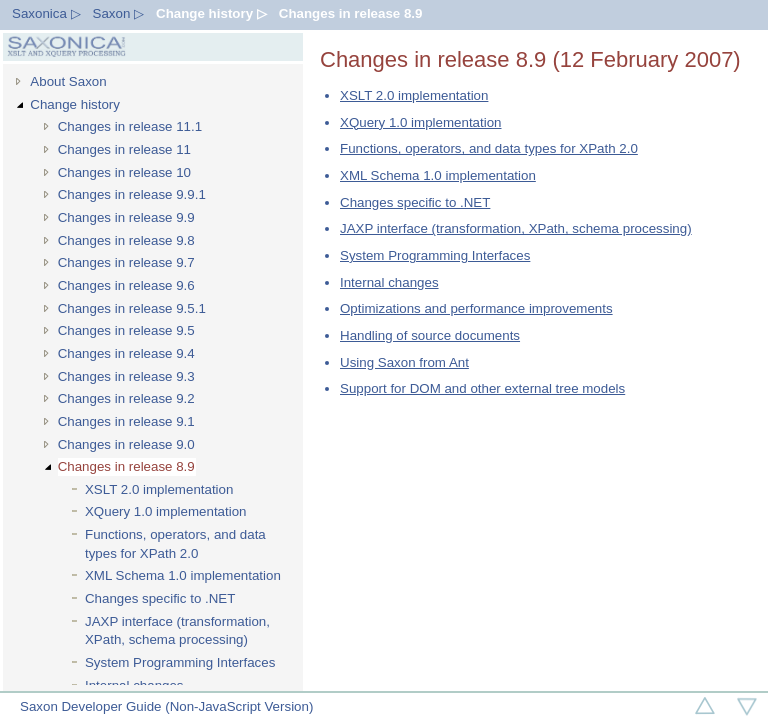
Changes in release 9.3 (126, 376)
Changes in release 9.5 (126, 330)
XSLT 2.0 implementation (159, 489)
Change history (75, 104)
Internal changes (389, 282)
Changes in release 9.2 (126, 398)
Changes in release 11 (124, 149)
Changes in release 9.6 (126, 285)
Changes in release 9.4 (126, 353)
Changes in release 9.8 (126, 240)
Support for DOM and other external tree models (482, 388)
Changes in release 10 (124, 172)
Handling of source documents (430, 335)
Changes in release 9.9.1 (132, 194)
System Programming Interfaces (180, 662)
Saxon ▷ (119, 13)
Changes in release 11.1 (130, 126)
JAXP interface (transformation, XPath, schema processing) (177, 631)
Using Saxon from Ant (404, 362)
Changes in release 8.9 (351, 13)
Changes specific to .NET (160, 598)
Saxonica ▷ (46, 13)
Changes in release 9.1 (126, 421)
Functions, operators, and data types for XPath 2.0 (175, 544)
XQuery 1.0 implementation (166, 511)
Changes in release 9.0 (126, 444)
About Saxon (68, 81)
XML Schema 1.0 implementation (183, 575)
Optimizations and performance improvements (476, 308)
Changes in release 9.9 (126, 217)
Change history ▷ (211, 13)
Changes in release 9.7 (126, 262)
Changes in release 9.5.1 (132, 308)
